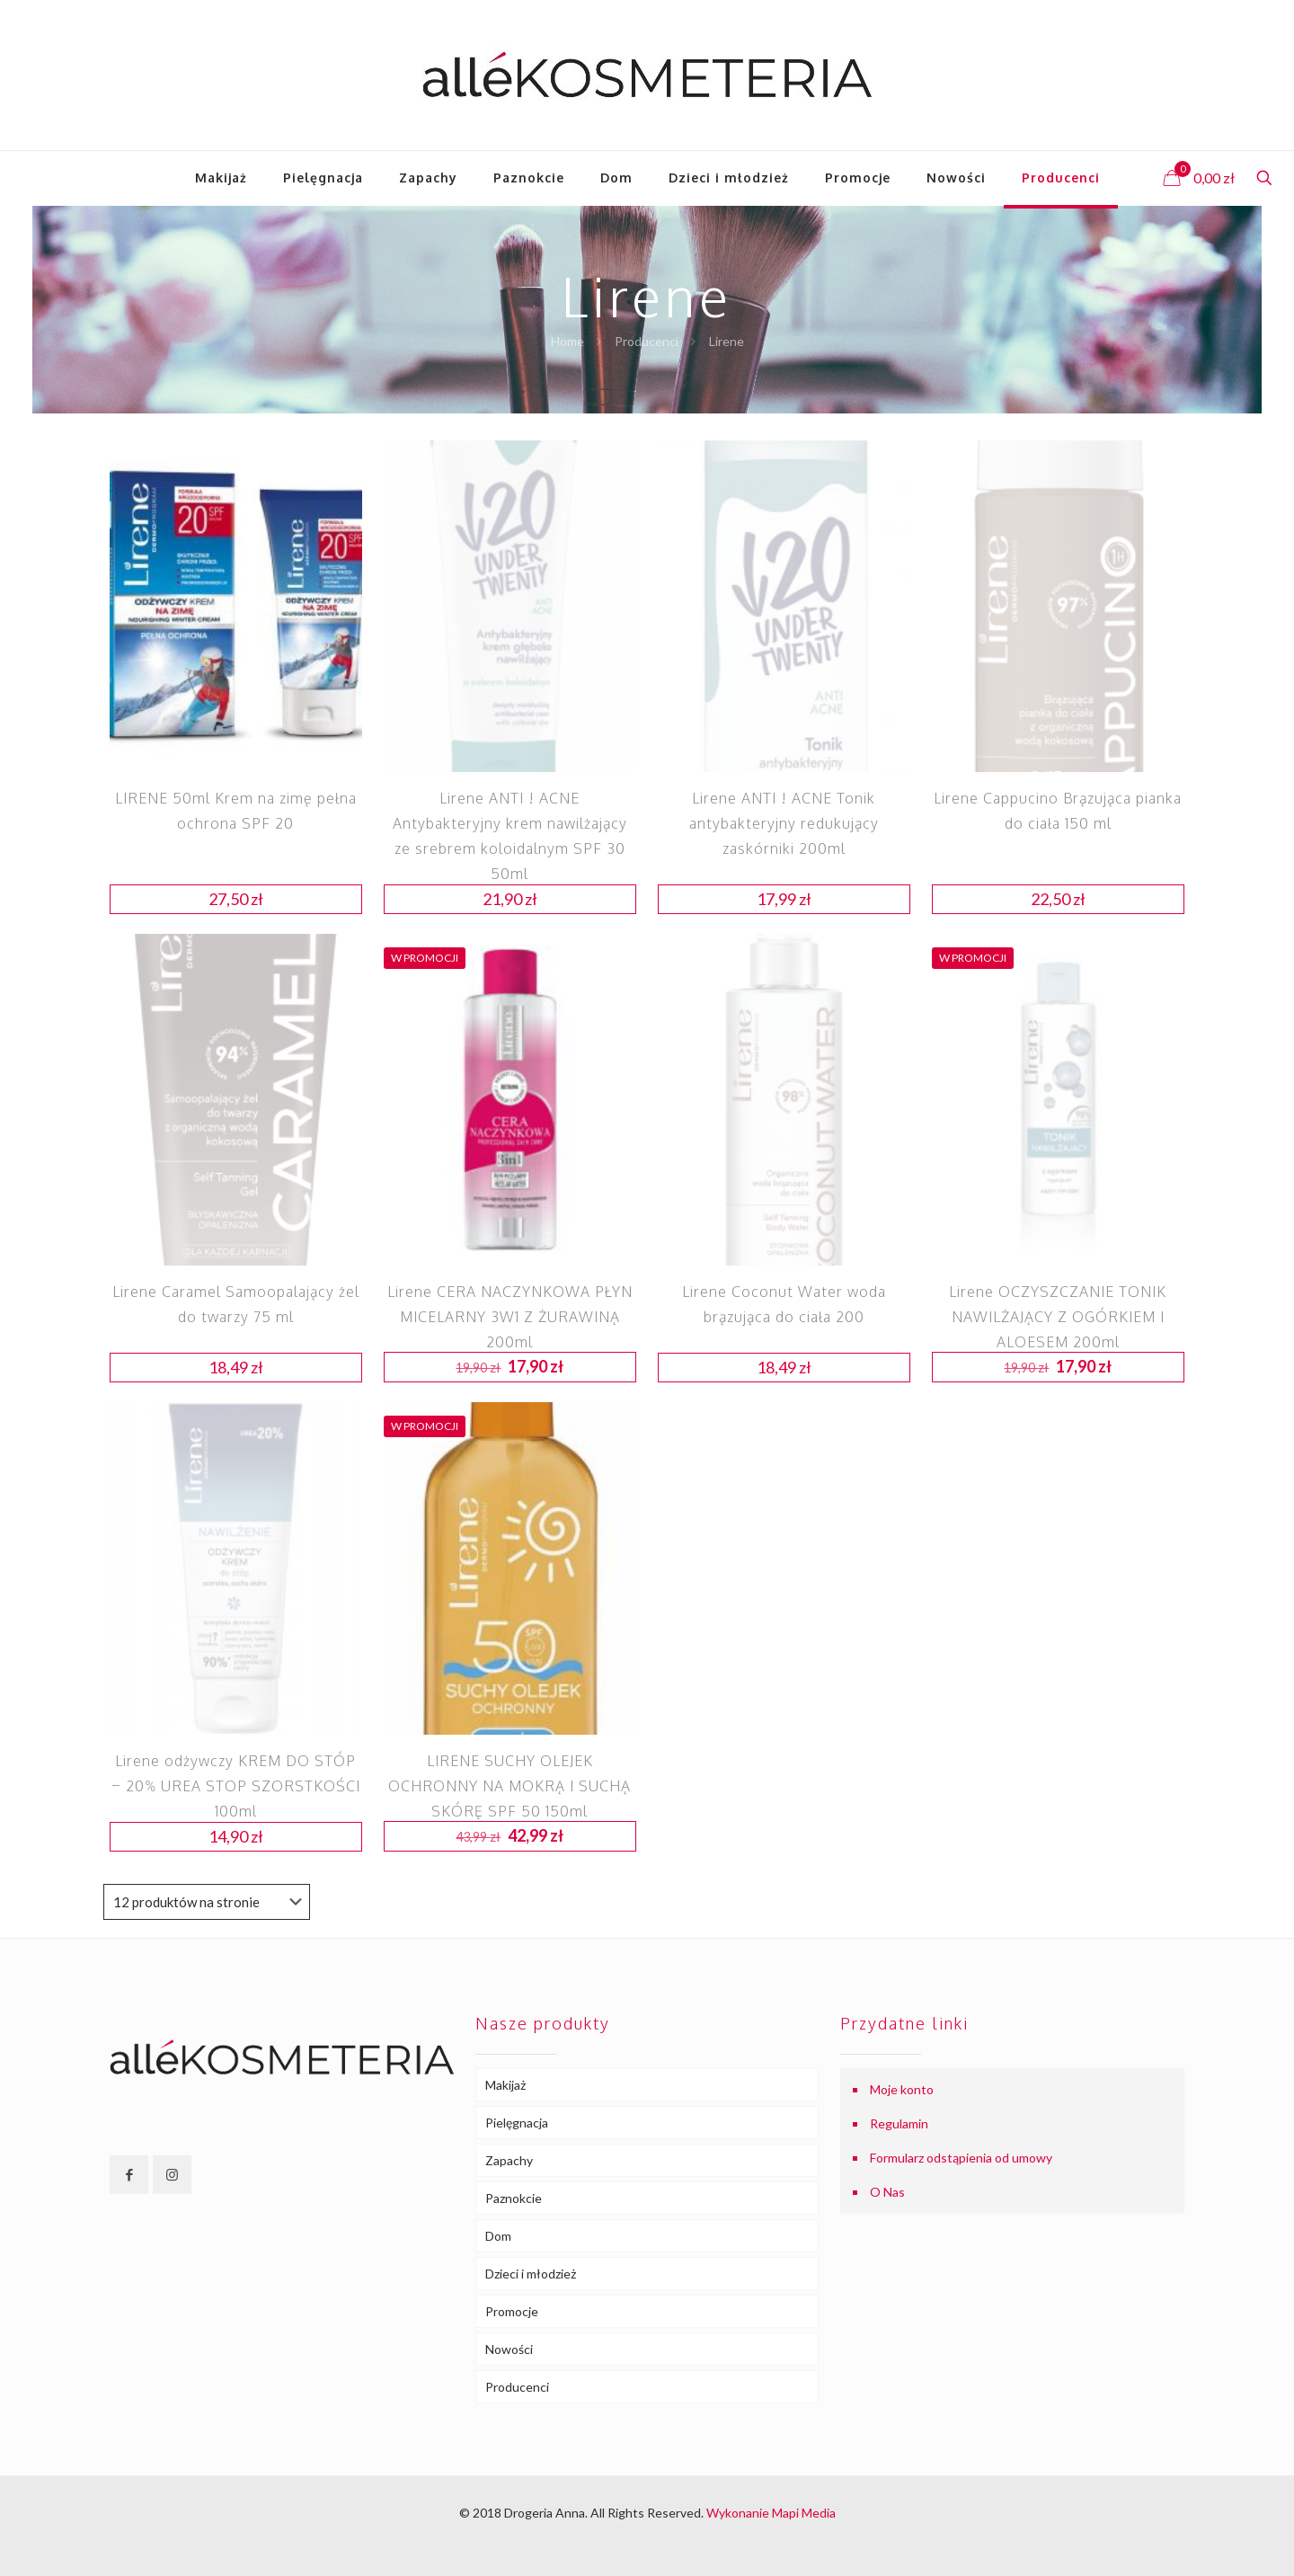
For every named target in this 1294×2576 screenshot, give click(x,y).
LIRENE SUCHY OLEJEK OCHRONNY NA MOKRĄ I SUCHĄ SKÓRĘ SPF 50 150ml (509, 1786)
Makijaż (505, 2084)
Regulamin (899, 2123)
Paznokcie (513, 2198)
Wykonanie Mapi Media (771, 2512)
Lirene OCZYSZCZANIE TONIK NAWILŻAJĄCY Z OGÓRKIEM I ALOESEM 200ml (1057, 1317)
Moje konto (902, 2089)
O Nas (887, 2191)
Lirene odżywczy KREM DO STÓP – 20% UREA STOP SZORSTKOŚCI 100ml (235, 1786)
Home (567, 341)
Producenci (646, 341)
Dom (498, 2235)
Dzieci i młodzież (530, 2273)
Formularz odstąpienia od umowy (961, 2157)
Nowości (509, 2349)
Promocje (511, 2311)
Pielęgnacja (516, 2122)
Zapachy (509, 2160)
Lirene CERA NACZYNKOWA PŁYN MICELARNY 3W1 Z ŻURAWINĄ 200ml (510, 1317)
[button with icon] (129, 2174)
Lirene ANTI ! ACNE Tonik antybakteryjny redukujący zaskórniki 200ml (784, 823)
